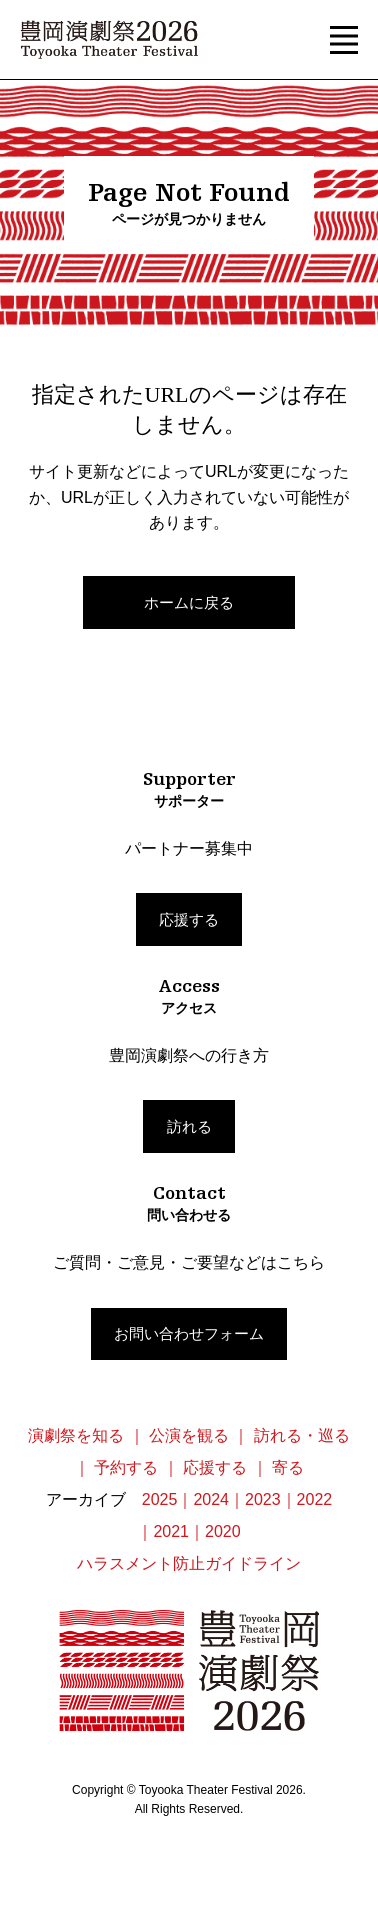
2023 (263, 1499)
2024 (211, 1499)
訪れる (189, 1126)
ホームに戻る (189, 602)
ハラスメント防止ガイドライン (189, 1563)
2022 (315, 1499)
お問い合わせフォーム (189, 1333)
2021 (171, 1531)
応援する (189, 919)
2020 (223, 1531)
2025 (160, 1499)
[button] (344, 40)
